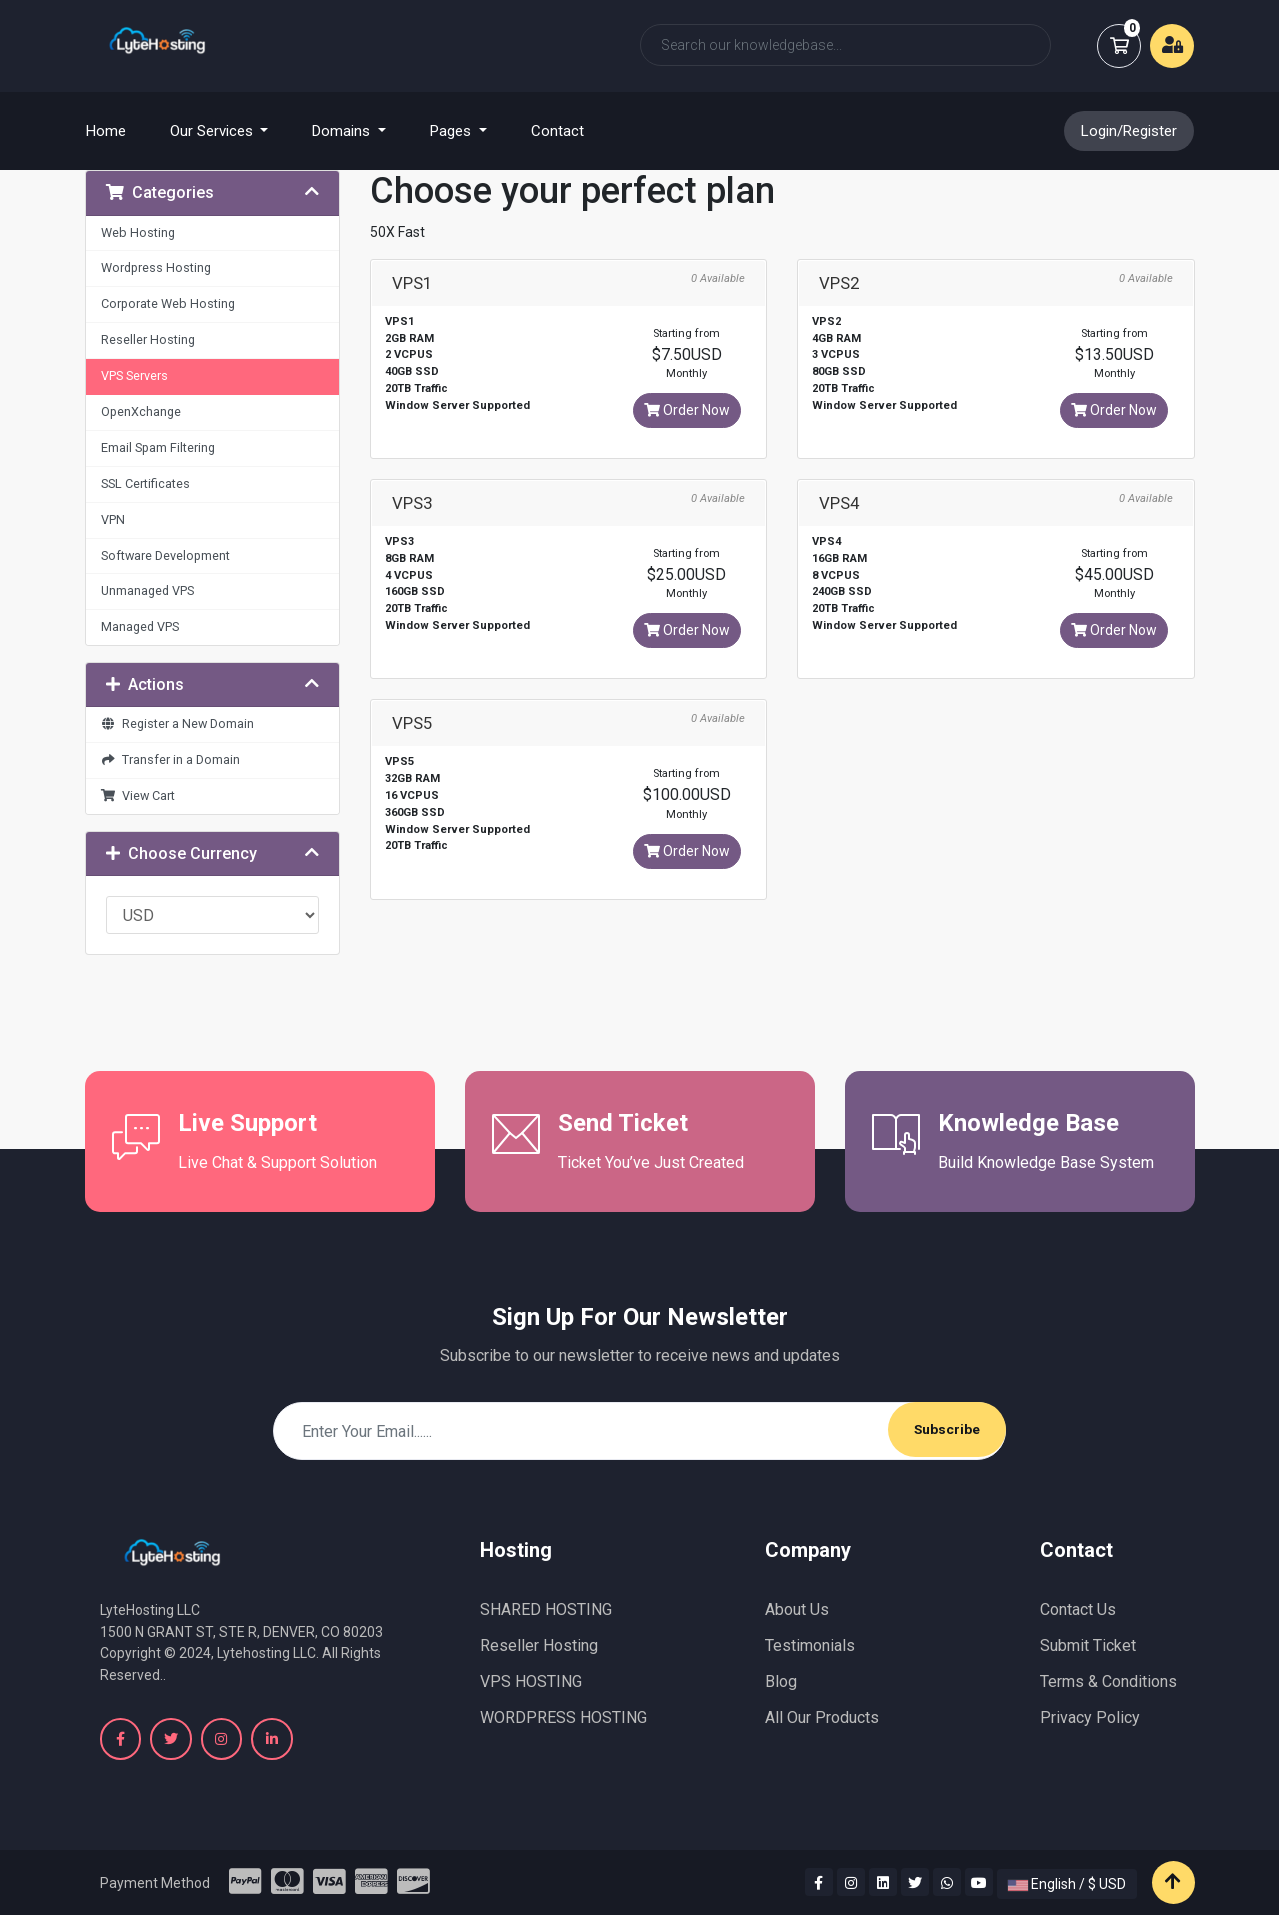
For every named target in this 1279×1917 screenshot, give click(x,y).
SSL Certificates (145, 483)
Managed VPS (140, 626)
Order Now (687, 410)
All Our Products (822, 1717)
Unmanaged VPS (147, 590)
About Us (797, 1609)
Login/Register (1129, 131)
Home (118, 130)
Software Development (165, 555)
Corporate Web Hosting (168, 303)
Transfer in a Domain (171, 759)
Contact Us (1078, 1609)
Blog (781, 1681)
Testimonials (810, 1645)
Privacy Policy (1090, 1717)
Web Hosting (138, 232)
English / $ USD (1067, 1886)
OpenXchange (141, 411)
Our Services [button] (213, 131)
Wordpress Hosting (156, 267)
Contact (557, 131)
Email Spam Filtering (158, 447)
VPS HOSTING (531, 1681)
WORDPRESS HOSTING (563, 1717)
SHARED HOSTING (546, 1609)
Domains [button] (343, 131)
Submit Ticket (1088, 1645)
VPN (113, 519)
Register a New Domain (178, 723)
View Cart (138, 795)
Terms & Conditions (1108, 1681)
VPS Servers (134, 375)
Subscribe (945, 1430)
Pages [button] (452, 131)
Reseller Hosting (148, 339)
